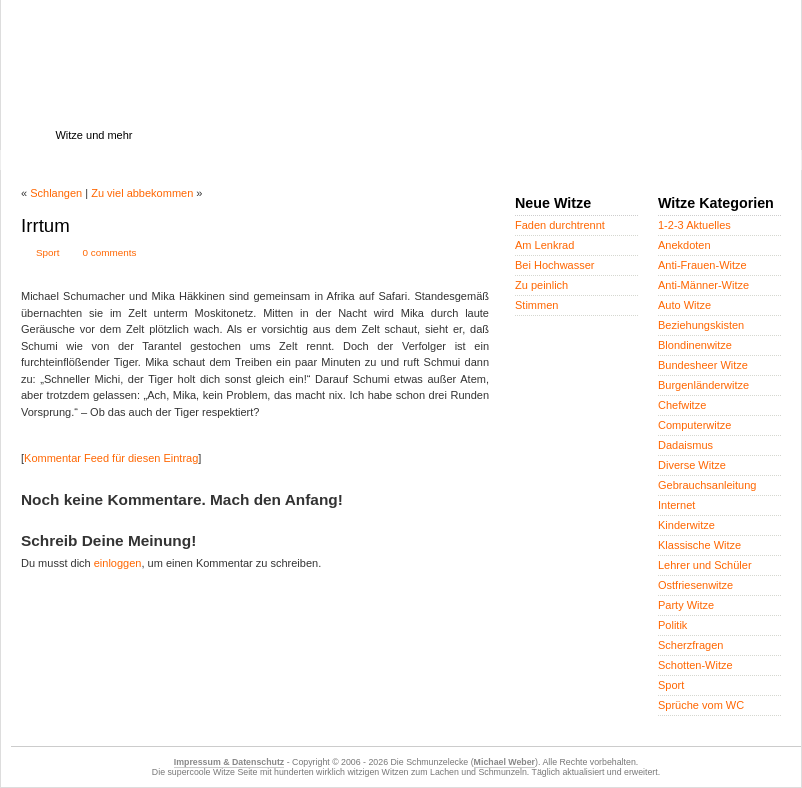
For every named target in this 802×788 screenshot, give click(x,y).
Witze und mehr (93, 135)
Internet (676, 505)
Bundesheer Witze (703, 365)
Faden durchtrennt (560, 225)
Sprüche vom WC (701, 705)
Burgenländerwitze (703, 385)
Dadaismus (685, 445)
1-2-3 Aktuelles (694, 225)
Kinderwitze (686, 525)
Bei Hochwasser (554, 265)
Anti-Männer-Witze (703, 285)
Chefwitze (682, 405)
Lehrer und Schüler (705, 565)
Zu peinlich (541, 285)
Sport (48, 252)
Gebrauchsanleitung (707, 485)
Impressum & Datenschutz (229, 762)
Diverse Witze (692, 465)
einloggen (118, 563)
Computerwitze (694, 425)
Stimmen (536, 305)
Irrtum (45, 225)
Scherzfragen (690, 645)
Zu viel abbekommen (142, 193)
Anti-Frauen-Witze (702, 265)
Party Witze (686, 605)
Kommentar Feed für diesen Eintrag (111, 458)
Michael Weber (504, 762)
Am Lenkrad (544, 245)
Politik (672, 625)
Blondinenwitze (695, 345)
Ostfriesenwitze (695, 585)
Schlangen (56, 193)
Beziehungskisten (701, 325)
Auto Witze (684, 305)
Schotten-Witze (695, 665)
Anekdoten (684, 245)
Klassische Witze (699, 545)
